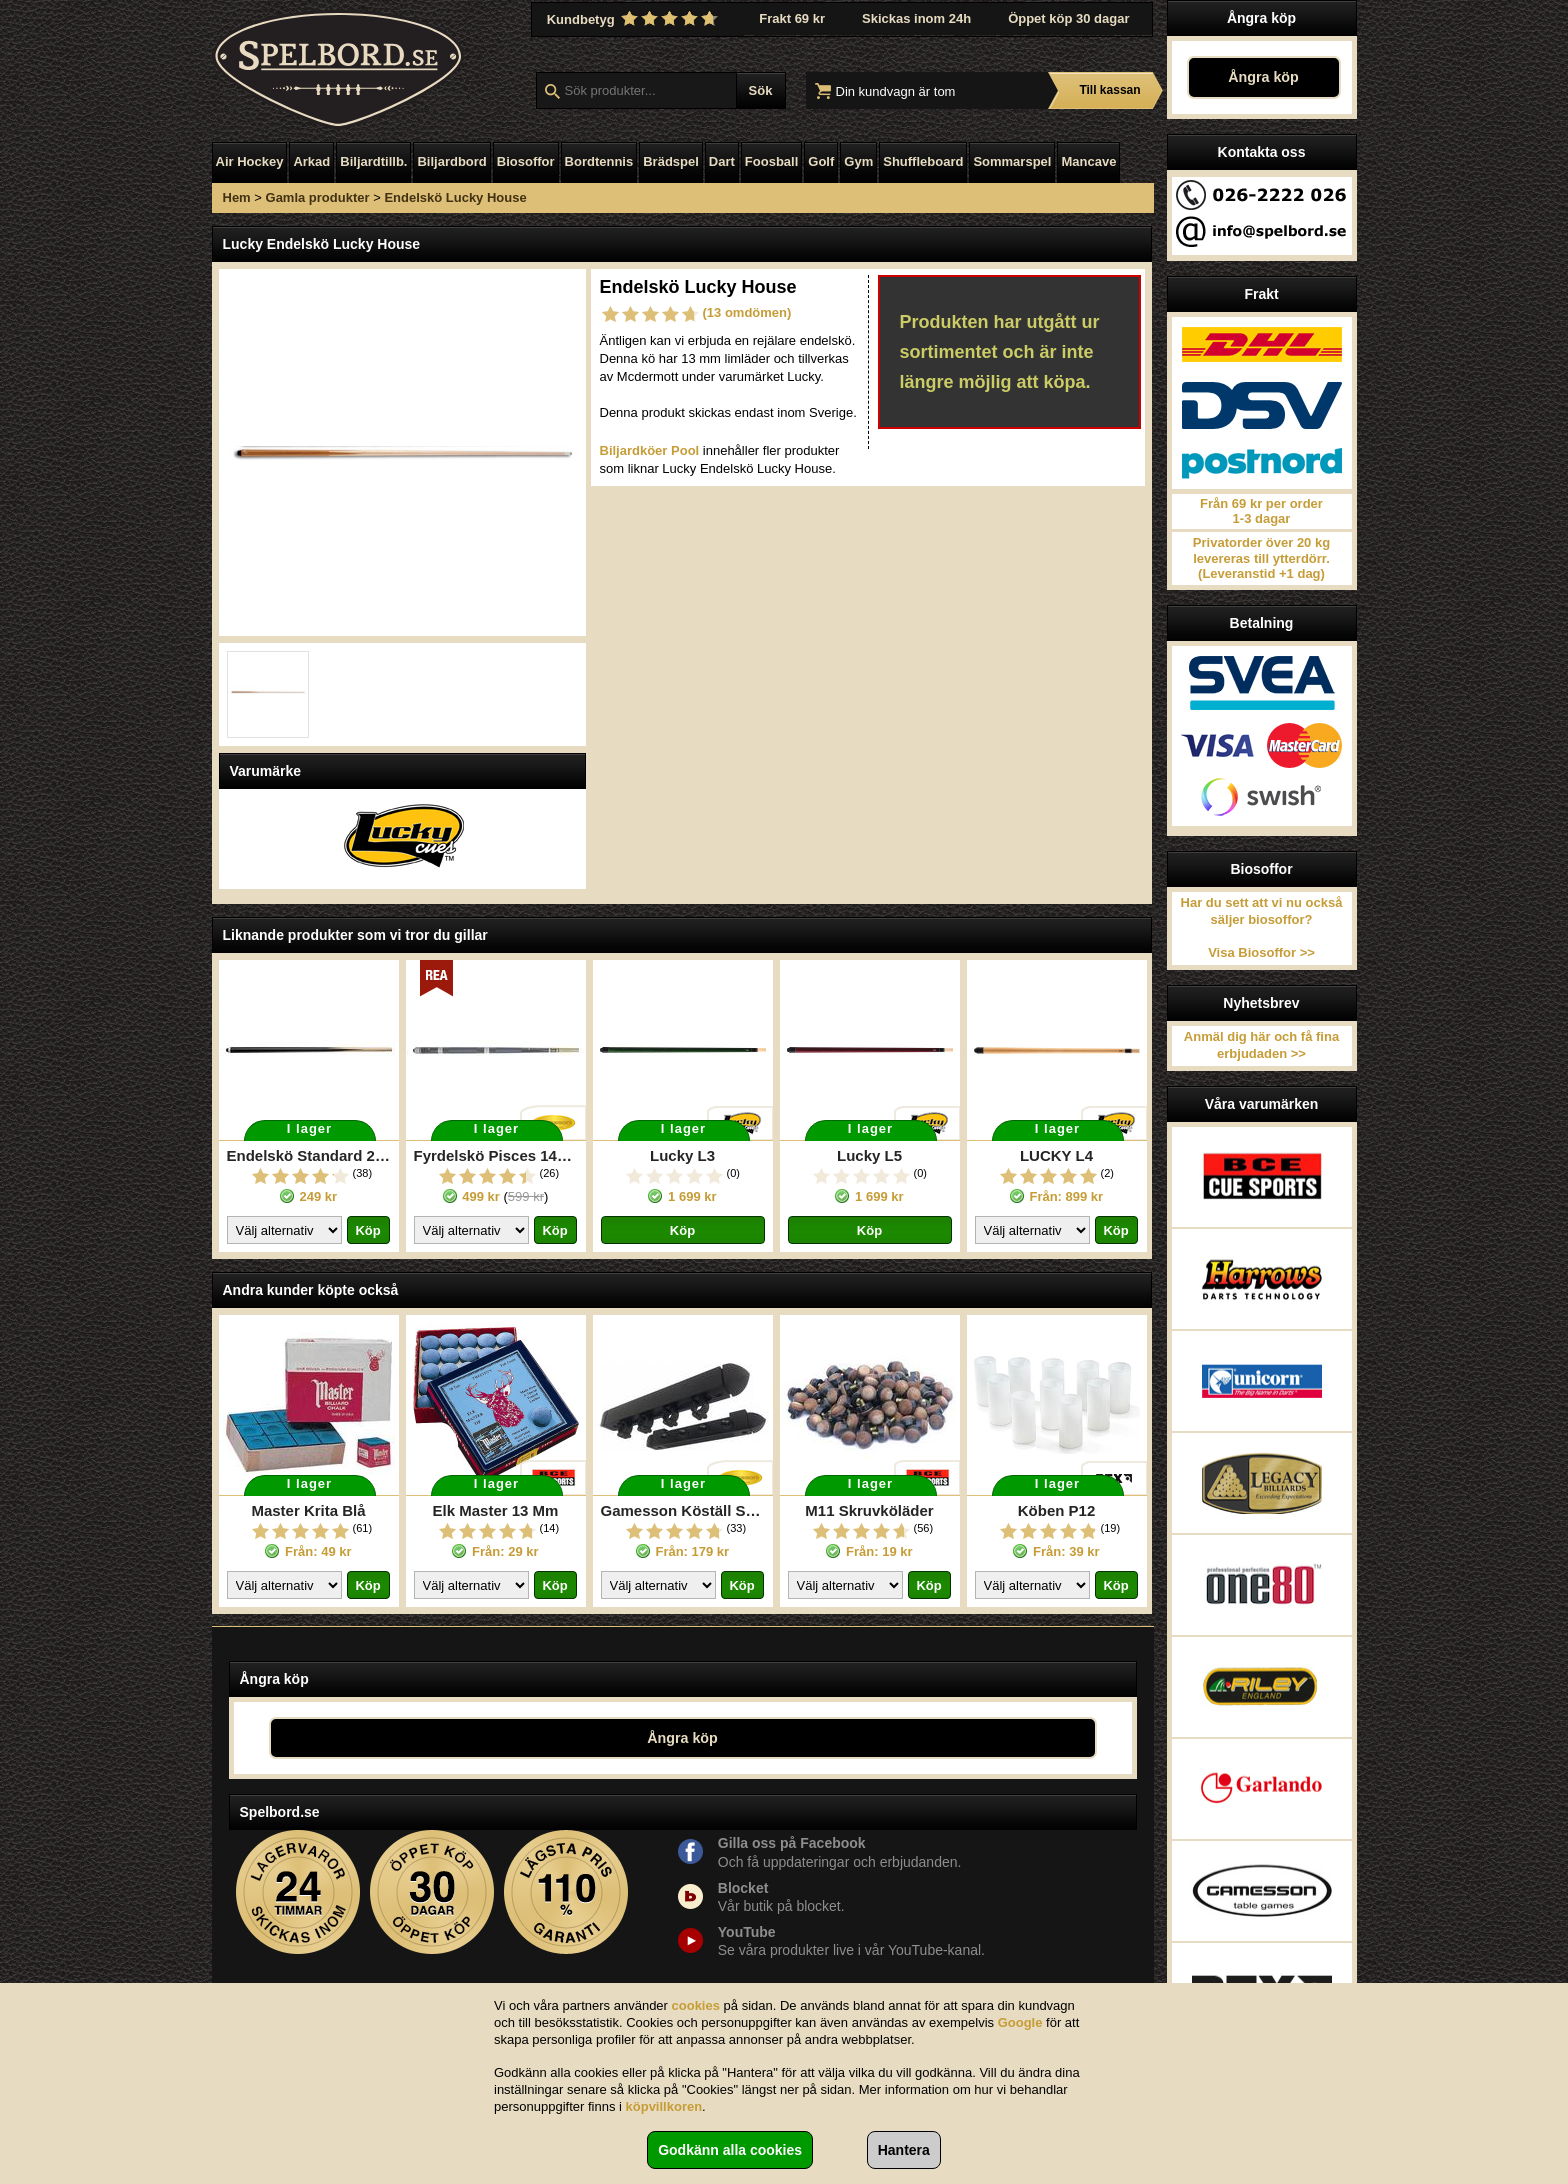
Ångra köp (1263, 77)
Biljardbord (451, 161)
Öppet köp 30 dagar (1068, 18)
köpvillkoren (664, 2106)
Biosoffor (526, 161)
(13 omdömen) (747, 312)
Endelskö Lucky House (455, 197)
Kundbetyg (635, 19)
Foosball (771, 161)
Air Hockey (250, 161)
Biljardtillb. (373, 161)
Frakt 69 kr (792, 18)
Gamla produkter (318, 197)
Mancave (1088, 161)
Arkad (311, 161)
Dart (722, 161)
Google (1020, 2022)
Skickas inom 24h (916, 18)
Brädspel (671, 161)
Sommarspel (1012, 161)
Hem (237, 197)
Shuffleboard (923, 161)
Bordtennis (599, 161)
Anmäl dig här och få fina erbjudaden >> (1261, 1045)
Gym (858, 161)
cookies (696, 2005)
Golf (821, 161)
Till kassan (1109, 90)
